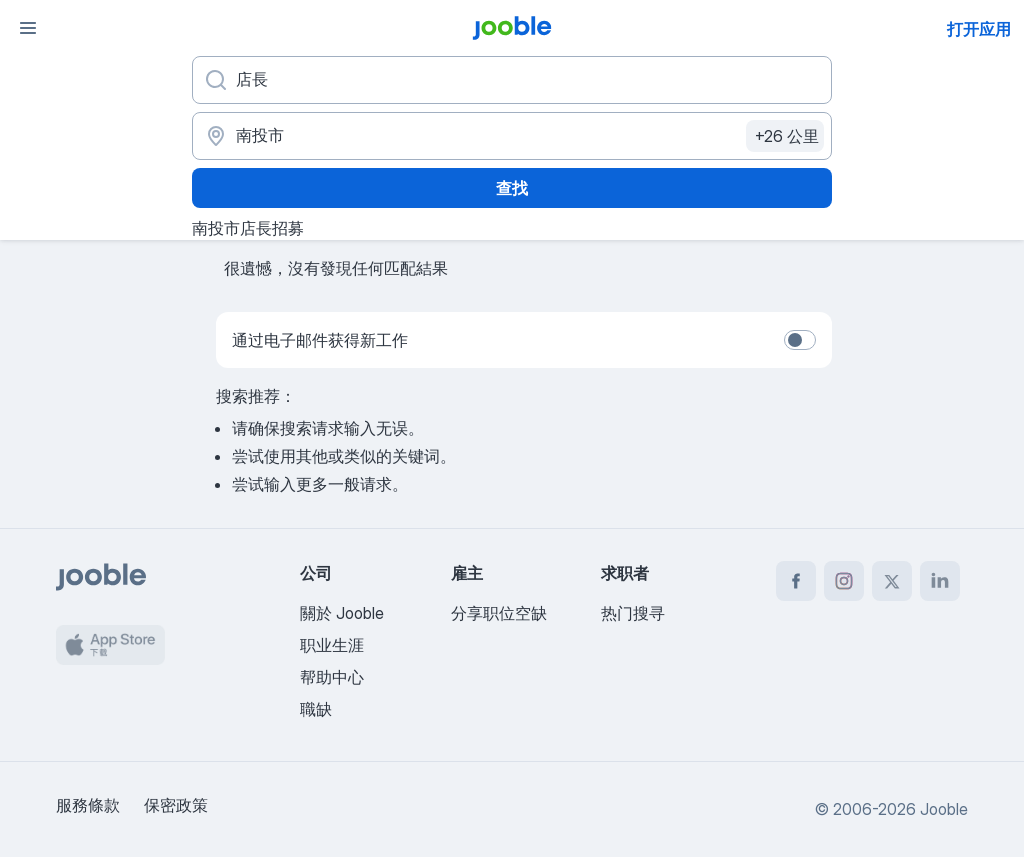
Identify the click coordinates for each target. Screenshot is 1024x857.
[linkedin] (940, 581)
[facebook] (796, 581)
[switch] (800, 340)
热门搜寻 (633, 613)
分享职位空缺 (499, 613)
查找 (512, 188)
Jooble (944, 809)
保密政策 (176, 805)
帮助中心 (332, 677)
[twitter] (892, 581)
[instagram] (844, 581)
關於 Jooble (342, 613)
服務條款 (88, 805)
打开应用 (979, 29)
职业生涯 (332, 645)
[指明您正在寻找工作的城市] (512, 136)
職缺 (316, 709)
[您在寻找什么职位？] (512, 80)
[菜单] (28, 28)
